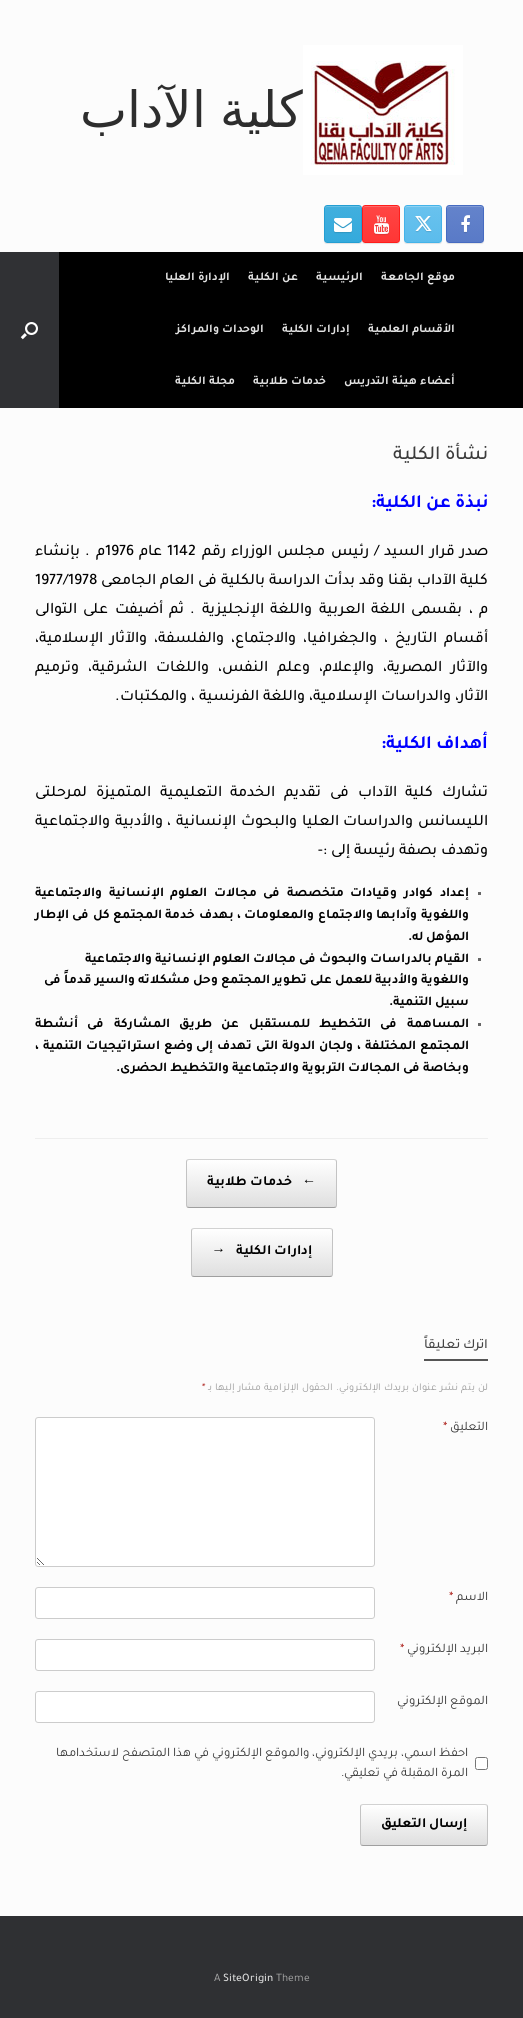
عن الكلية (273, 278)
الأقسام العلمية (411, 330)
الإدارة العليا (197, 278)
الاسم (468, 1598)
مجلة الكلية (205, 382)
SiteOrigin (248, 1979)
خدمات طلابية (289, 382)
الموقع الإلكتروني (442, 1702)
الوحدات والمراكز (220, 330)
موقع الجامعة (418, 278)
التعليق (465, 1428)
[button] (29, 330)
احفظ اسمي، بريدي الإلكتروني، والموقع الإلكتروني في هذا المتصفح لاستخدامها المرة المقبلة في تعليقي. (262, 1764)
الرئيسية (339, 278)
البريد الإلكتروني (444, 1650)
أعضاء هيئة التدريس (399, 382)
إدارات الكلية (316, 330)
